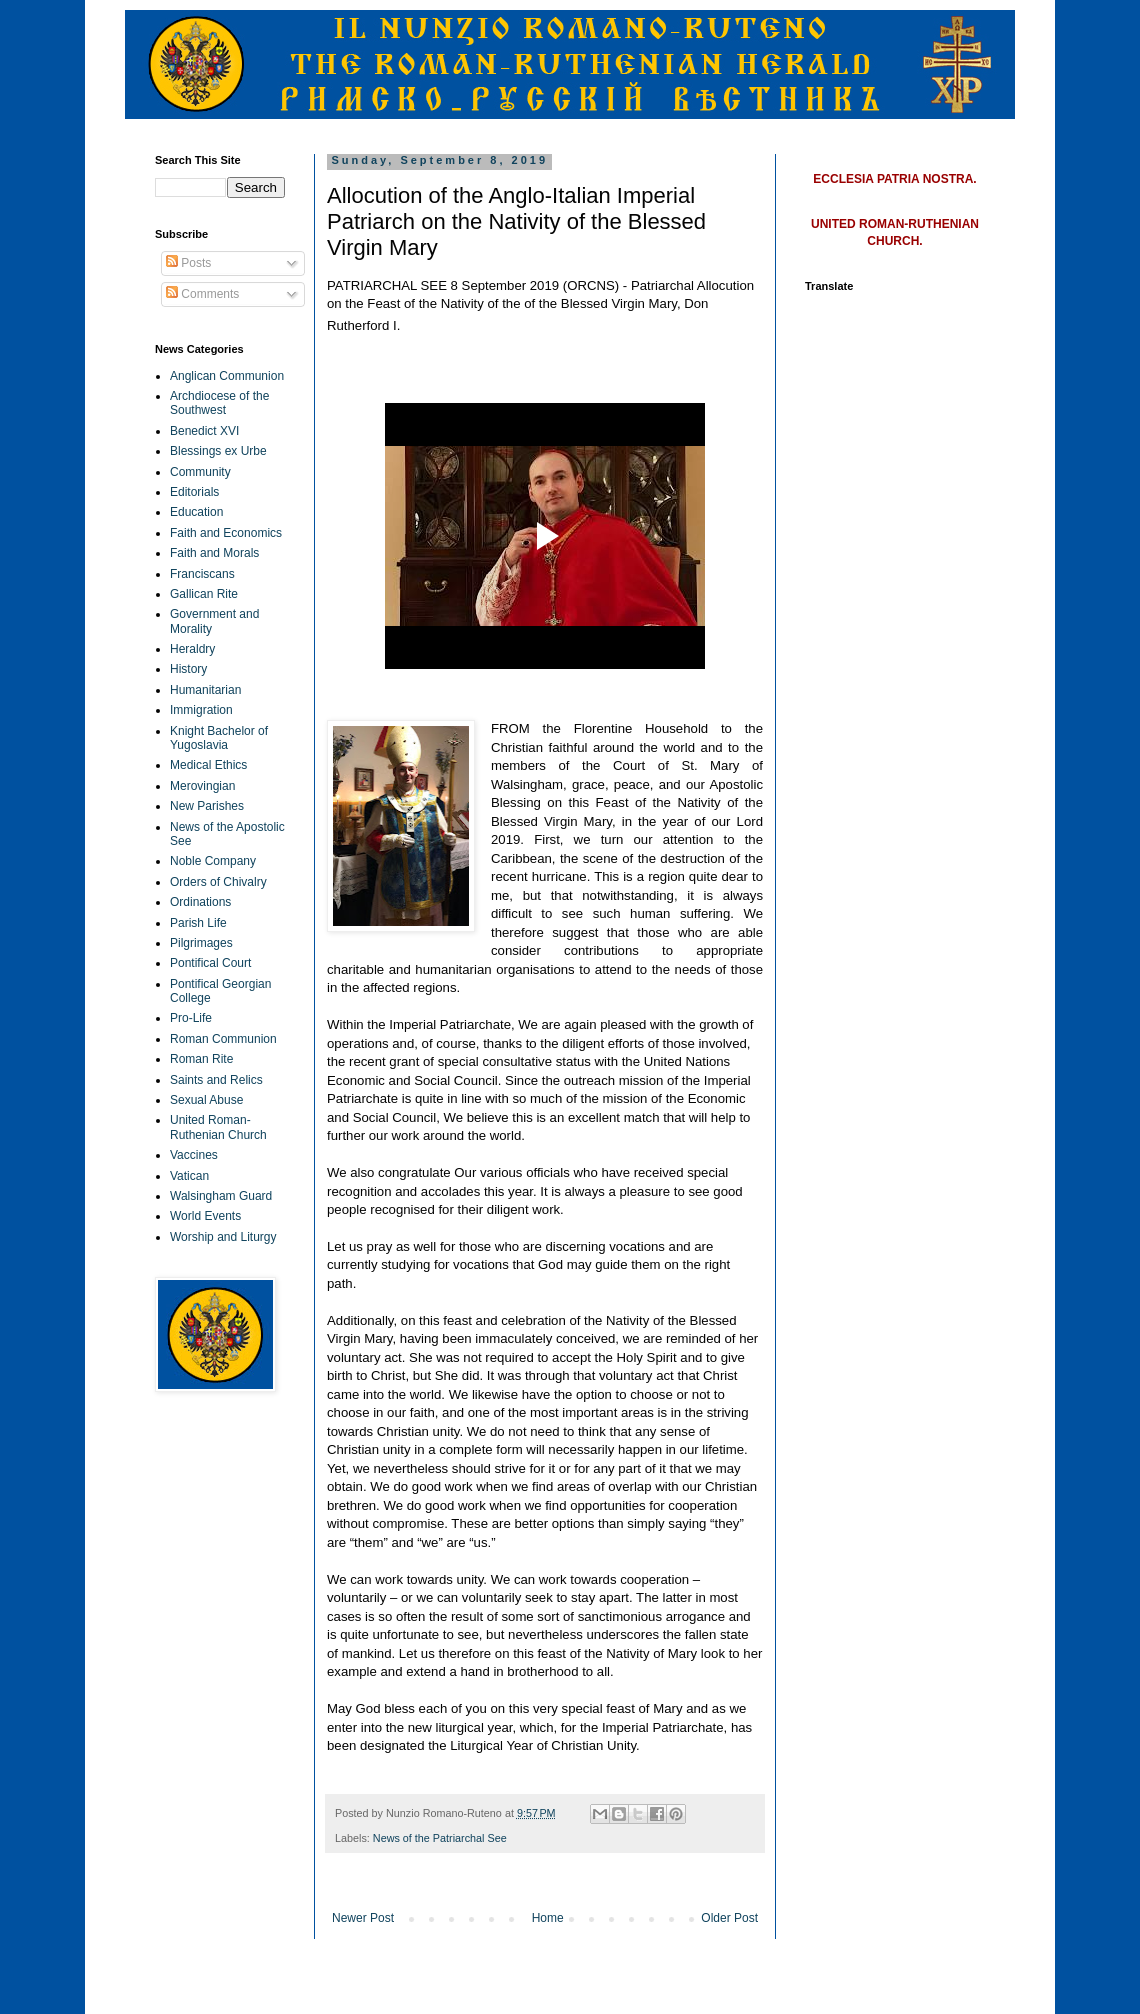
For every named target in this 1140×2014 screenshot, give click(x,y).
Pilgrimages (201, 943)
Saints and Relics (216, 1080)
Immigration (201, 710)
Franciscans (202, 574)
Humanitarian (205, 690)
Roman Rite (201, 1059)
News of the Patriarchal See (440, 1838)
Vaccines (194, 1155)
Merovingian (202, 786)
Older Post (729, 1918)
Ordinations (200, 902)
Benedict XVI (204, 431)
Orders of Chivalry (218, 882)
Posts (188, 263)
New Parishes (207, 806)
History (188, 669)
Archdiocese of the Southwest (219, 403)
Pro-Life (191, 1018)
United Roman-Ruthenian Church (218, 1127)
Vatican (189, 1176)
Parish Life (198, 923)
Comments (202, 294)
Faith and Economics (226, 533)
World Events (205, 1216)
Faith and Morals (214, 553)
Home (548, 1918)
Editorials (194, 492)
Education (196, 512)
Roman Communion (223, 1039)
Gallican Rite (204, 594)
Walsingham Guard (221, 1196)
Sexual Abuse (206, 1100)
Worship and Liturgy (223, 1237)
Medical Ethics (208, 765)
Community (200, 472)
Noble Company (213, 861)
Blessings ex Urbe (218, 451)
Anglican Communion (227, 376)
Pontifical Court (210, 963)
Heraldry (192, 649)
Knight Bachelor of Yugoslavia (219, 738)
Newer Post (363, 1918)
